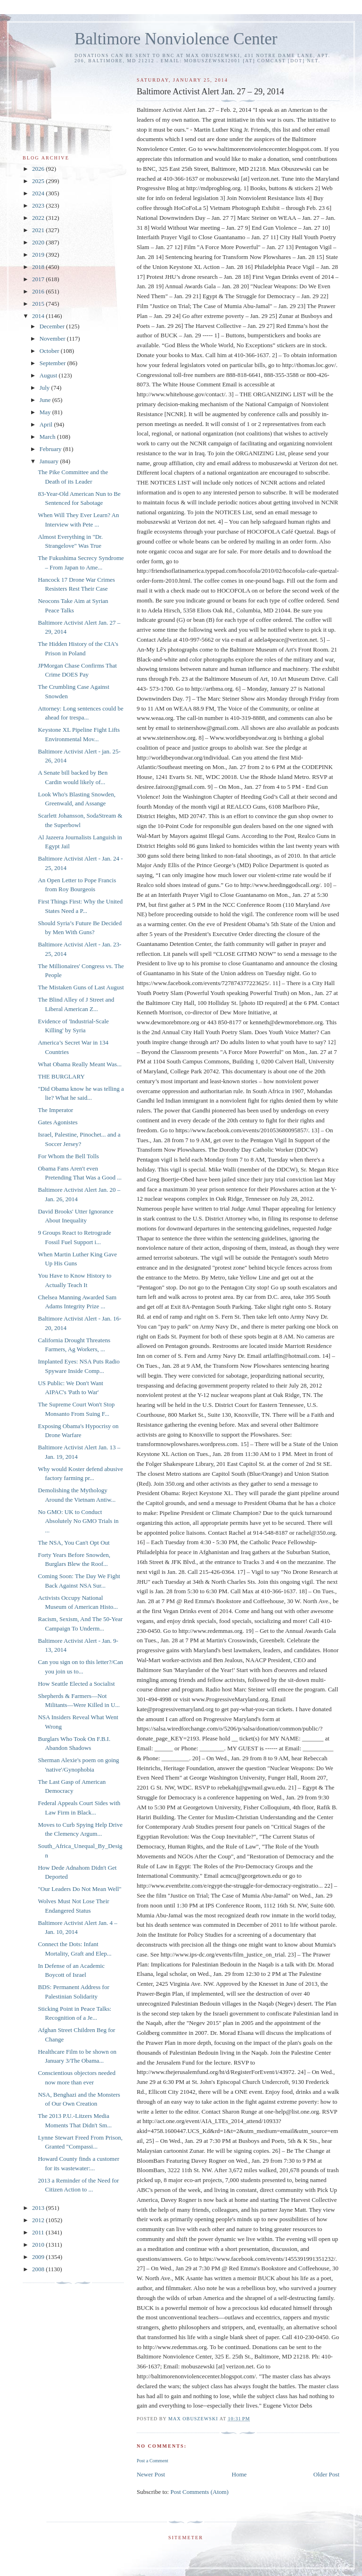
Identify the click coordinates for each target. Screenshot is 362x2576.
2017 (39, 279)
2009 (39, 2256)
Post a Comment (152, 2460)
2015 (39, 303)
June (46, 399)
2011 (39, 2232)
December (53, 326)
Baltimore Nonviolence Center (176, 39)
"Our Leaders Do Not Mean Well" (79, 1888)
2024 (39, 193)
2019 (39, 254)
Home (239, 2474)
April (47, 424)
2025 (39, 180)
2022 (39, 217)
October (50, 350)
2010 (39, 2244)
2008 (39, 2269)
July (45, 387)
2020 (39, 242)
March (48, 436)
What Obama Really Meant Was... (79, 1064)
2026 (39, 168)
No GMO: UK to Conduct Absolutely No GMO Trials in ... (78, 1521)
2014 (39, 315)
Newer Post (151, 2474)
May (46, 412)
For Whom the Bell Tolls (68, 1156)
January (50, 461)
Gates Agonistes (57, 1122)
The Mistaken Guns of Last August (80, 987)
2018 (39, 266)
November (53, 338)
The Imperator (55, 1109)
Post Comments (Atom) (199, 2491)
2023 (39, 205)
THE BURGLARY (61, 1076)
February (51, 448)
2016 (39, 291)
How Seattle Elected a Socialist (76, 1683)
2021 (39, 230)
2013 (39, 2207)
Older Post (326, 2474)
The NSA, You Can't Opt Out (73, 1542)
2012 (39, 2220)
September (53, 363)
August (49, 375)
